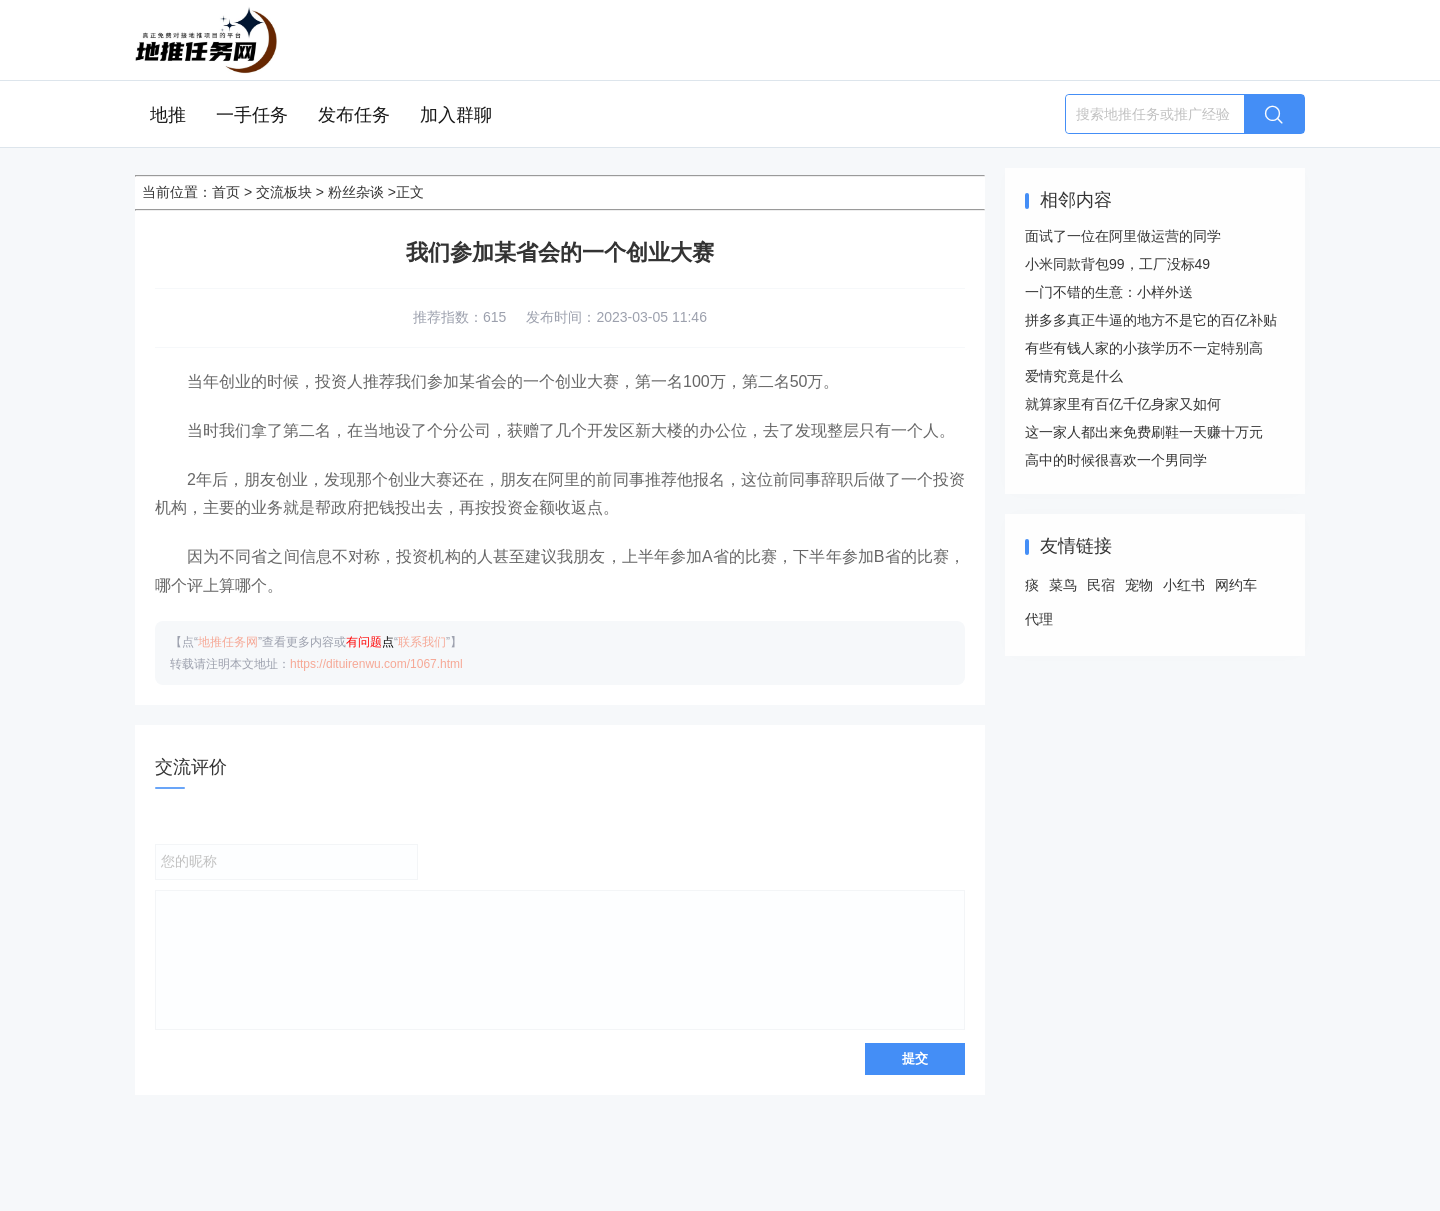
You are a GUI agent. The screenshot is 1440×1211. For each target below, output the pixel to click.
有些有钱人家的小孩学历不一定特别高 (1144, 348)
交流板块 (284, 192)
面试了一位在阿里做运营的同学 (1123, 236)
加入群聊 (456, 115)
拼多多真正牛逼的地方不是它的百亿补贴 (1151, 320)
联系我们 (422, 642)
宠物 (1139, 585)
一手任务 (252, 115)
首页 (226, 192)
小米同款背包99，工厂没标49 (1117, 264)
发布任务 (354, 115)
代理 (1039, 619)
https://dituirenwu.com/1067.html (376, 664)
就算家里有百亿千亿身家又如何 (1123, 404)
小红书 (1184, 585)
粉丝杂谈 (356, 192)
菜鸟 (1063, 585)
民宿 (1101, 585)
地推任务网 (228, 642)
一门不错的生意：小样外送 (1109, 292)
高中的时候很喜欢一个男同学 (1116, 460)
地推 (168, 115)
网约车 (1236, 585)
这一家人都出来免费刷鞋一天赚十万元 (1144, 432)
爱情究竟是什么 (1074, 376)
